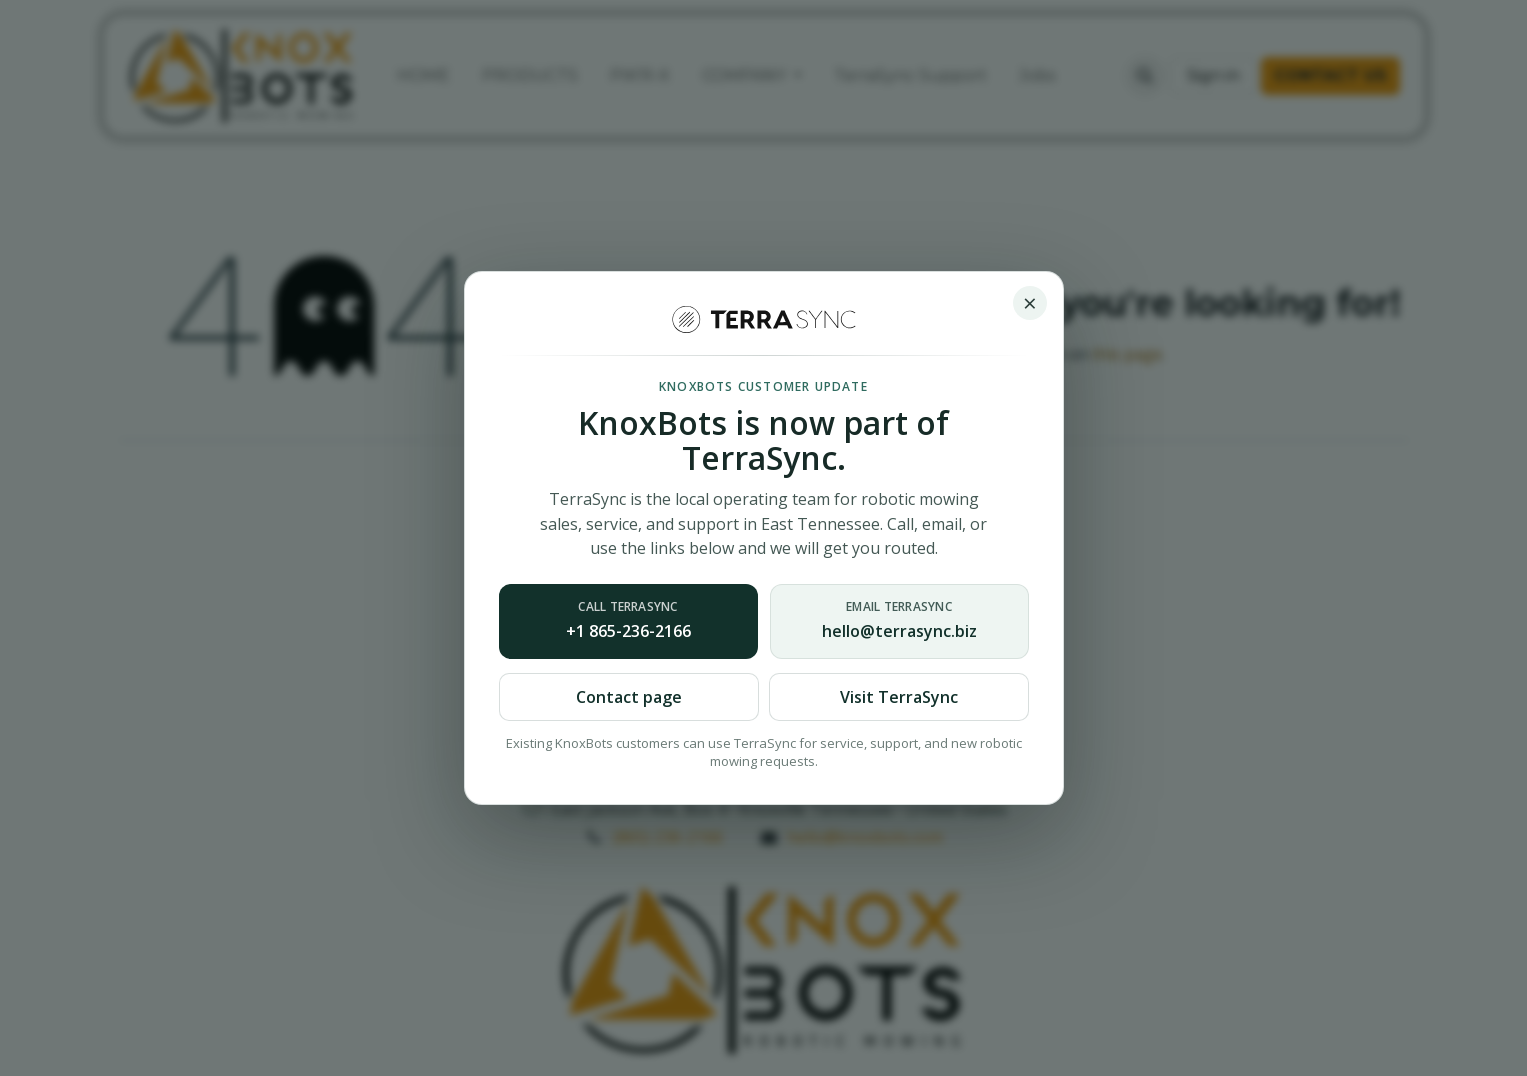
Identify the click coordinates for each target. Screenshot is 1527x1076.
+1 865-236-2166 (628, 620)
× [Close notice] (1030, 302)
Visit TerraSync (899, 697)
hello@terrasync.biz (899, 620)
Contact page (629, 697)
